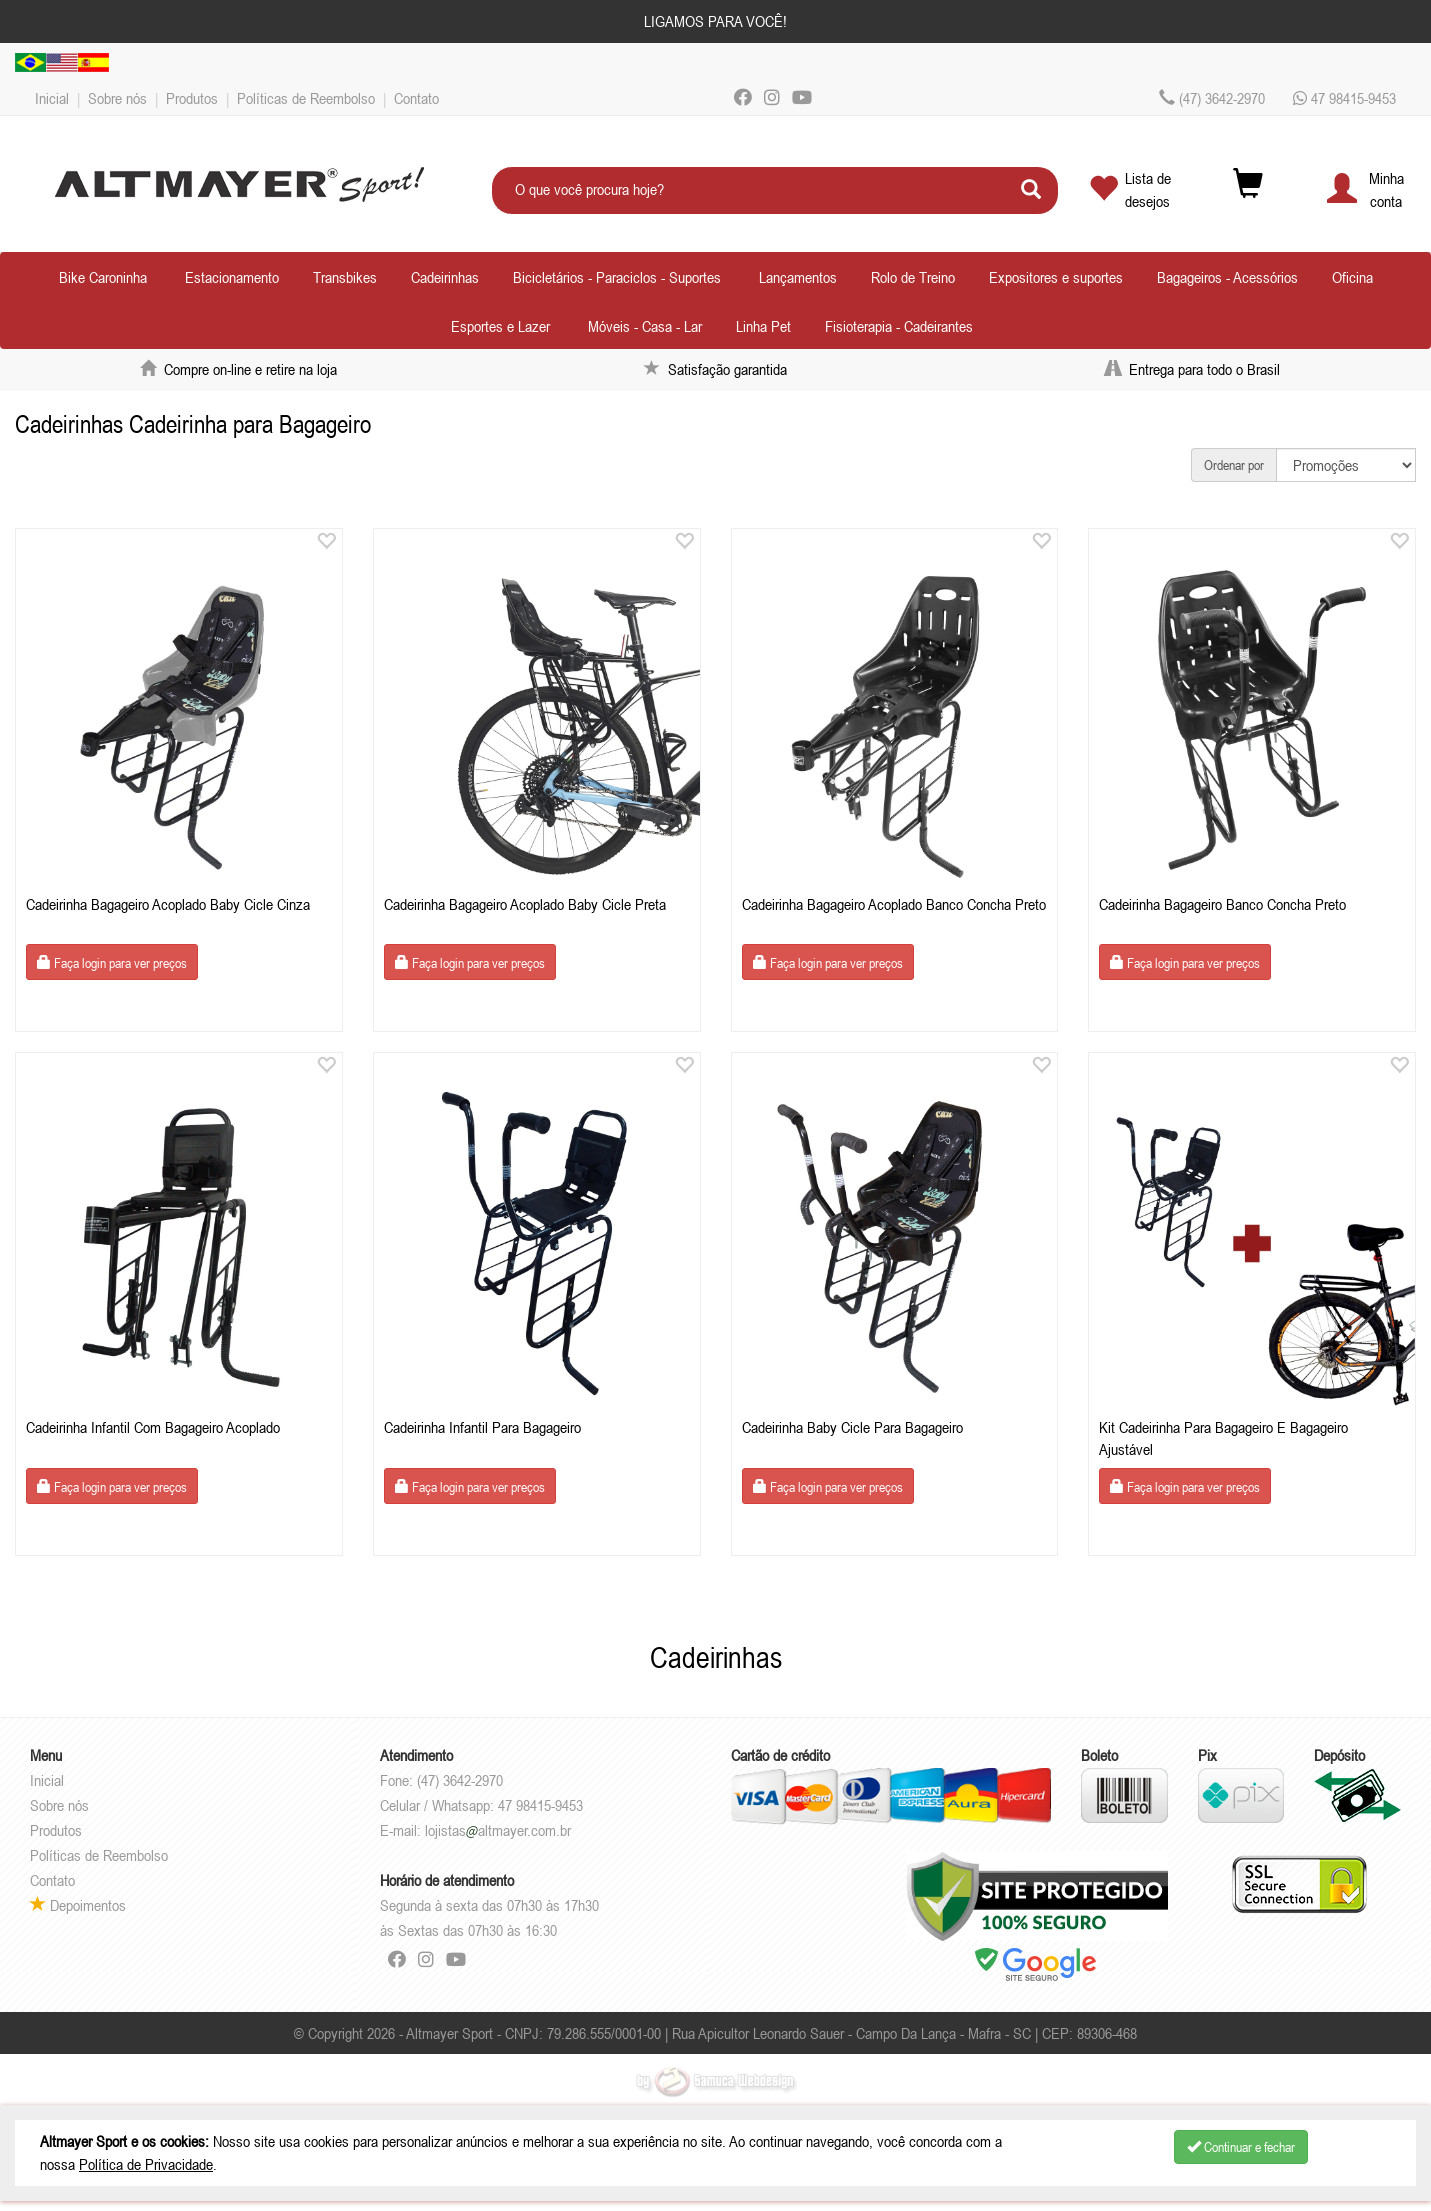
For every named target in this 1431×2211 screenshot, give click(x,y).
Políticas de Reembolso (306, 98)
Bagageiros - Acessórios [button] (1227, 277)
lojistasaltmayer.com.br (498, 1830)
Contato (416, 98)
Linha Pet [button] (763, 326)
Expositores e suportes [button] (1056, 277)
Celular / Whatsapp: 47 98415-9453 (481, 1805)
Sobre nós (117, 98)
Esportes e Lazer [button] (500, 326)
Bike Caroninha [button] (103, 277)
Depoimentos (78, 1905)
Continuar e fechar (1241, 2147)
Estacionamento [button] (232, 277)
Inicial (52, 98)
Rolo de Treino (913, 277)
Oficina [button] (1352, 277)
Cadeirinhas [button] (445, 277)
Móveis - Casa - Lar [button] (645, 326)
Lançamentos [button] (798, 277)
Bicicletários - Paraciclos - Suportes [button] (617, 277)
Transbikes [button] (345, 277)
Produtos (192, 98)
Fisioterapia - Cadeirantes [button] (899, 326)
